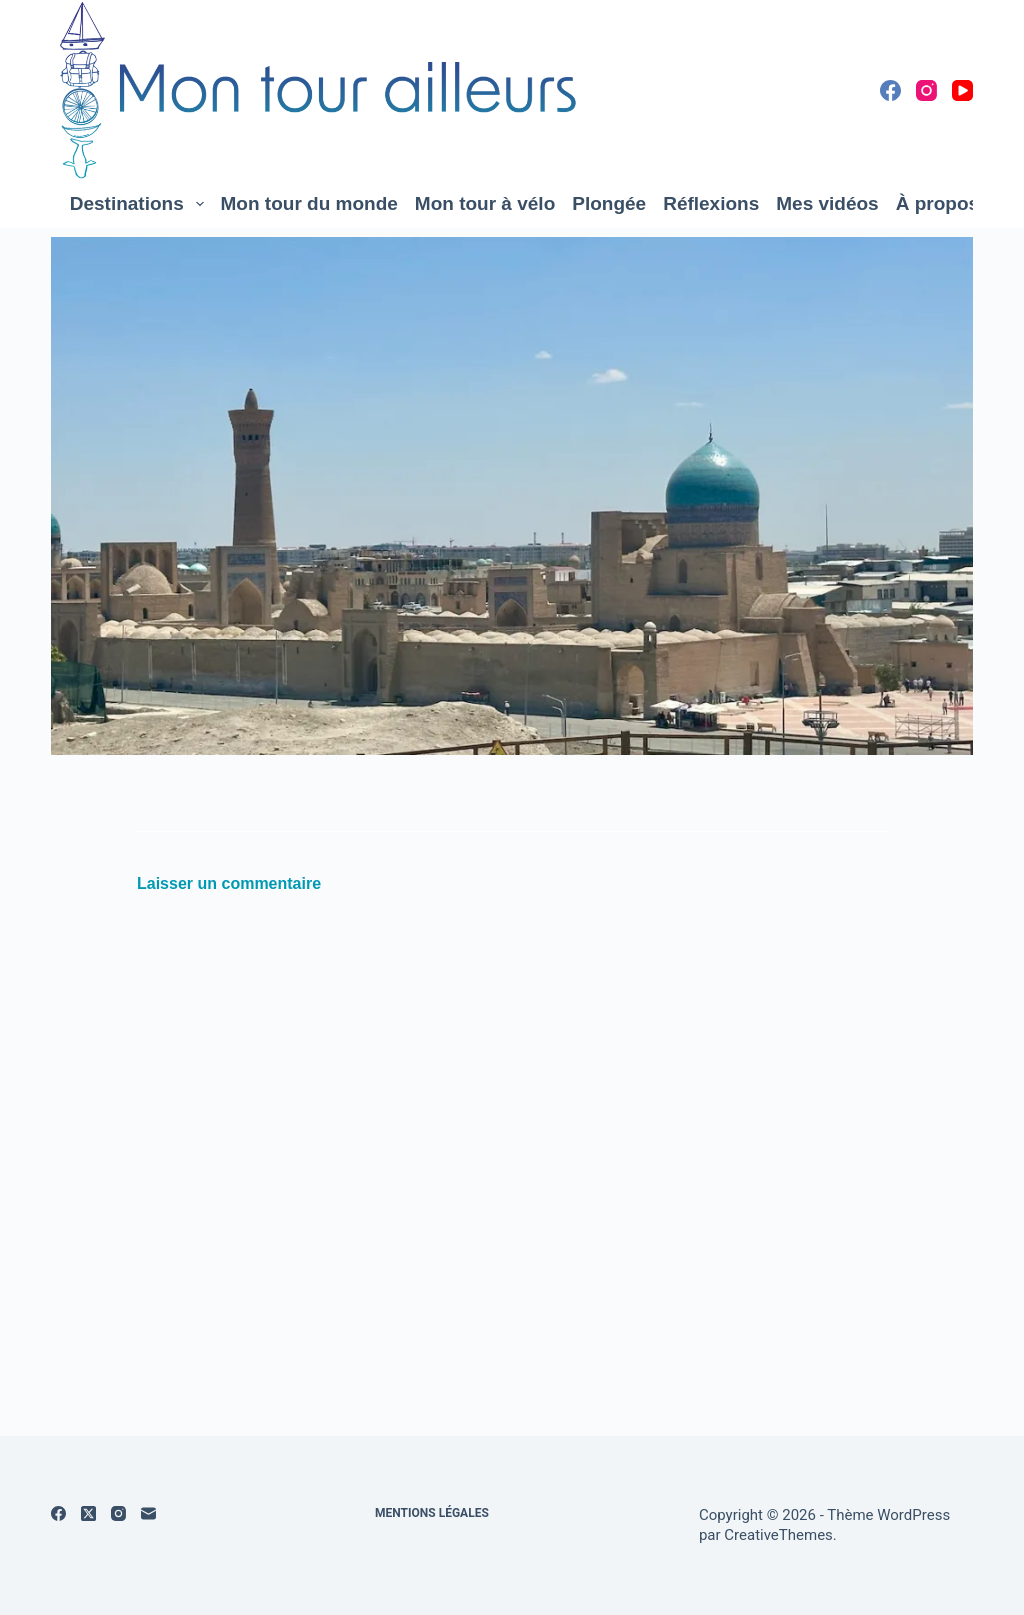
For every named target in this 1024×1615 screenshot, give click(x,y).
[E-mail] (148, 1513)
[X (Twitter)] (88, 1513)
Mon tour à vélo (485, 203)
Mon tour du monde (309, 203)
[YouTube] (962, 90)
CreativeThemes (778, 1535)
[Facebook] (890, 90)
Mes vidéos (827, 203)
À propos (947, 204)
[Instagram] (926, 90)
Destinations (141, 204)
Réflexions (711, 203)
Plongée (609, 203)
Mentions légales (432, 1513)
